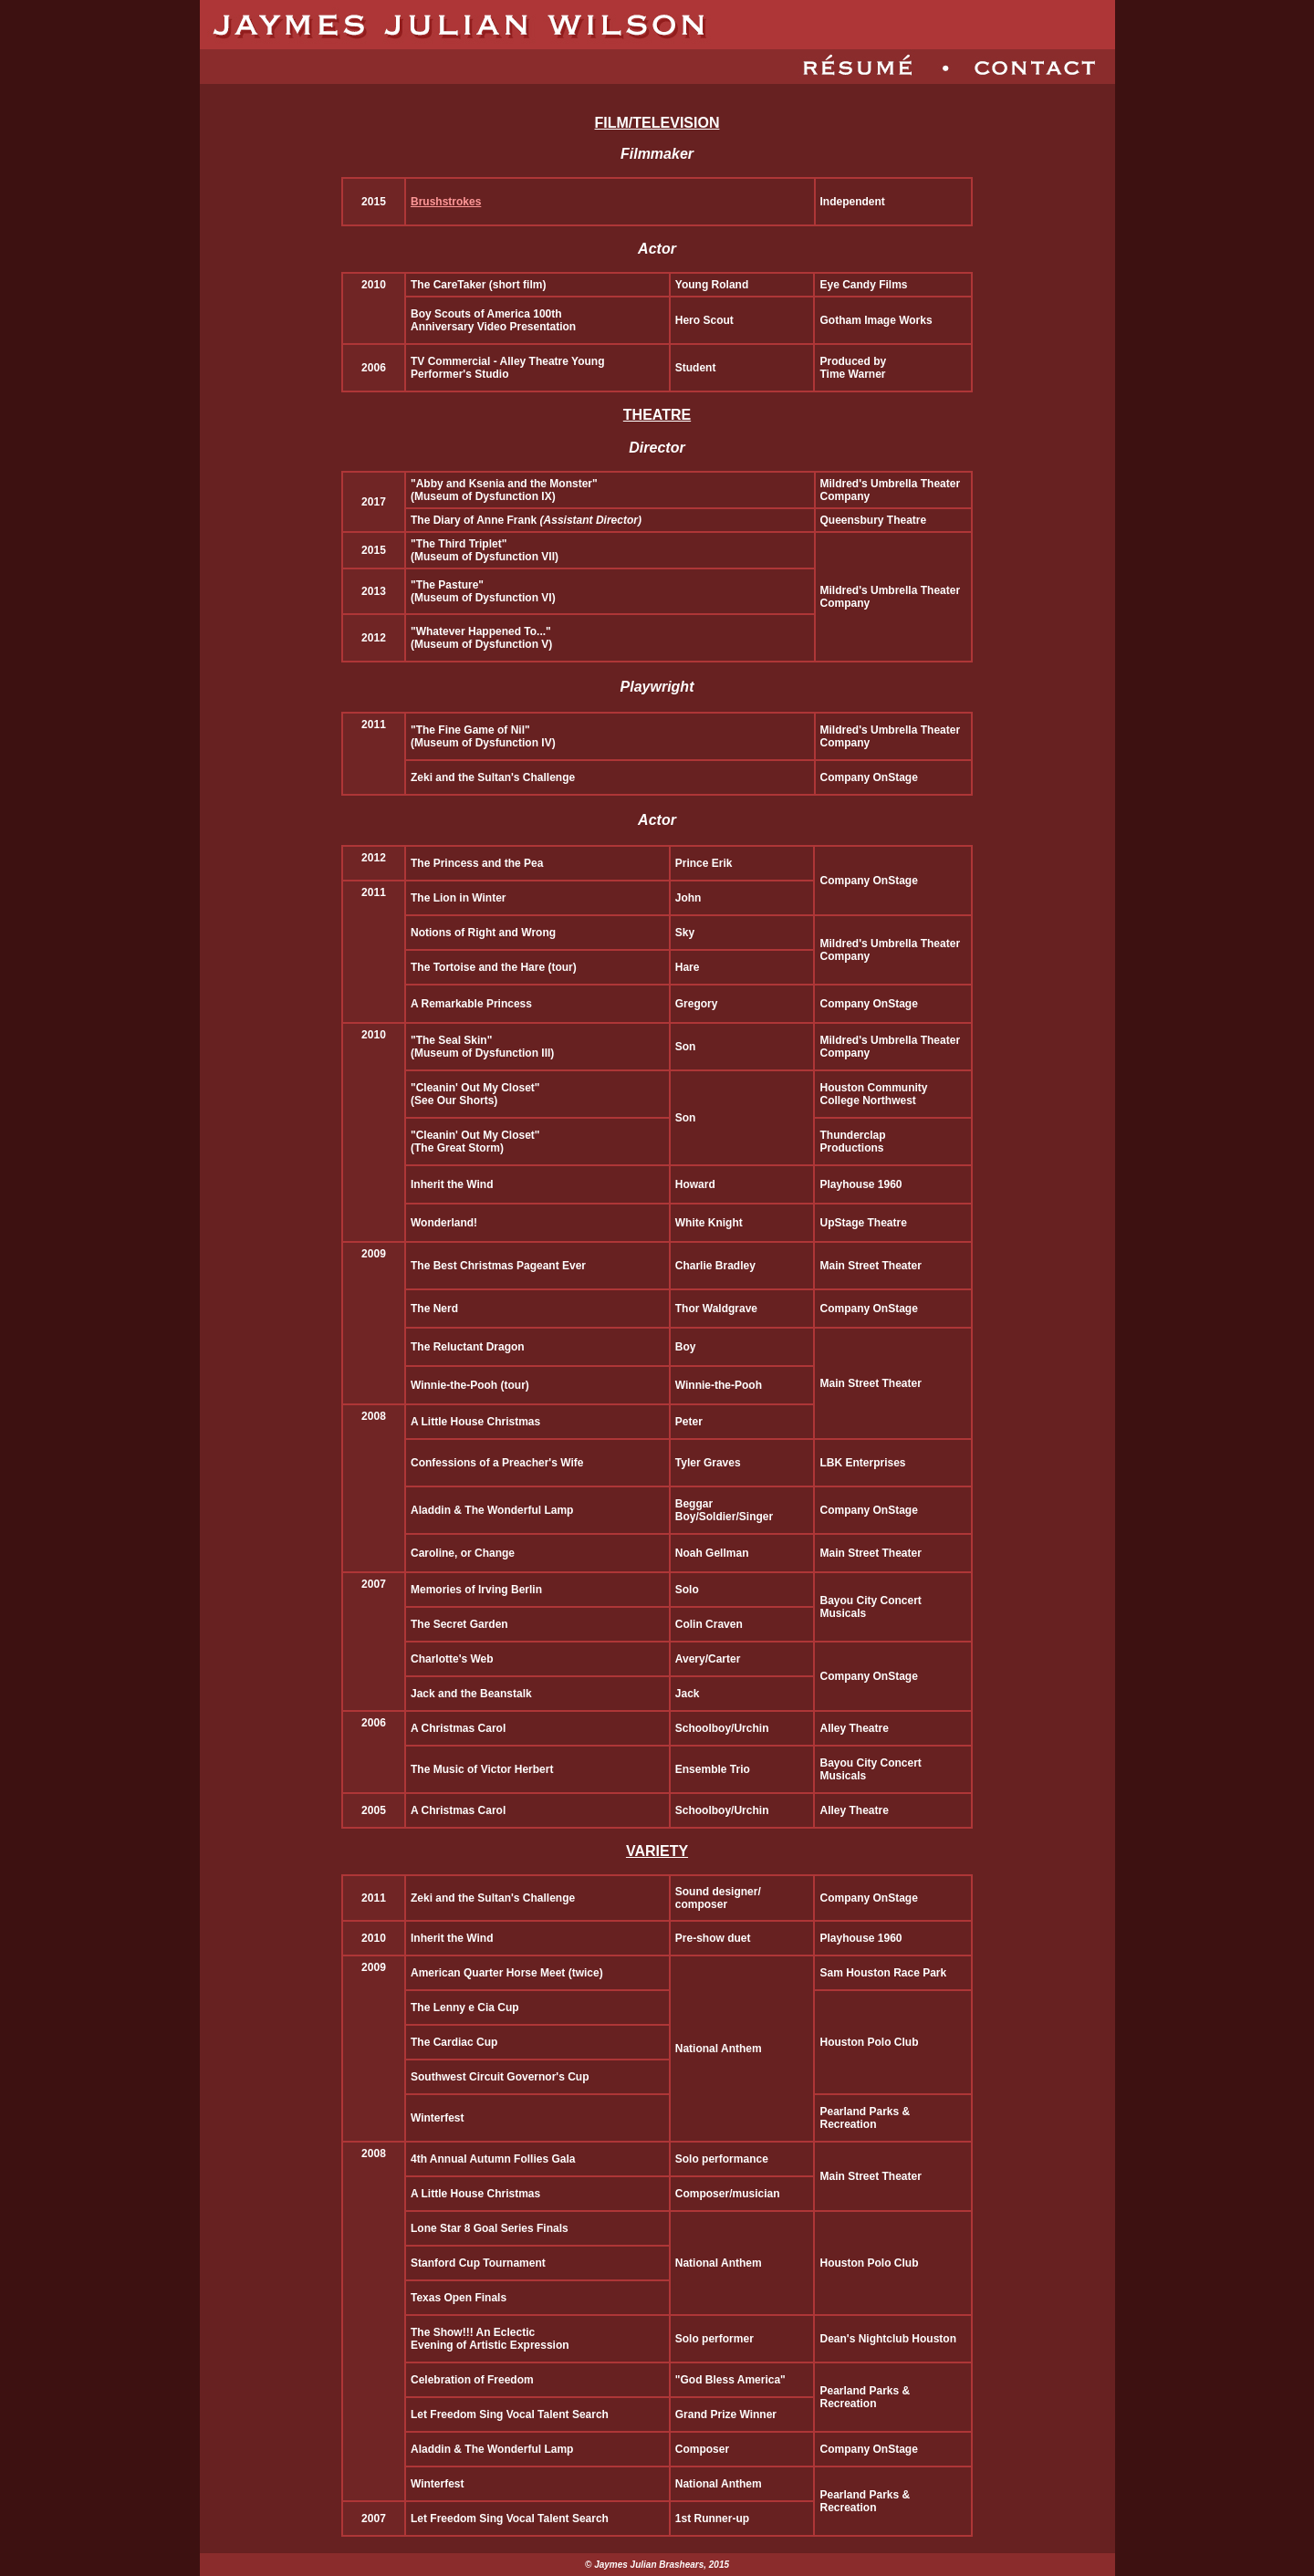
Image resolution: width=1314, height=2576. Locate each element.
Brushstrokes (446, 201)
